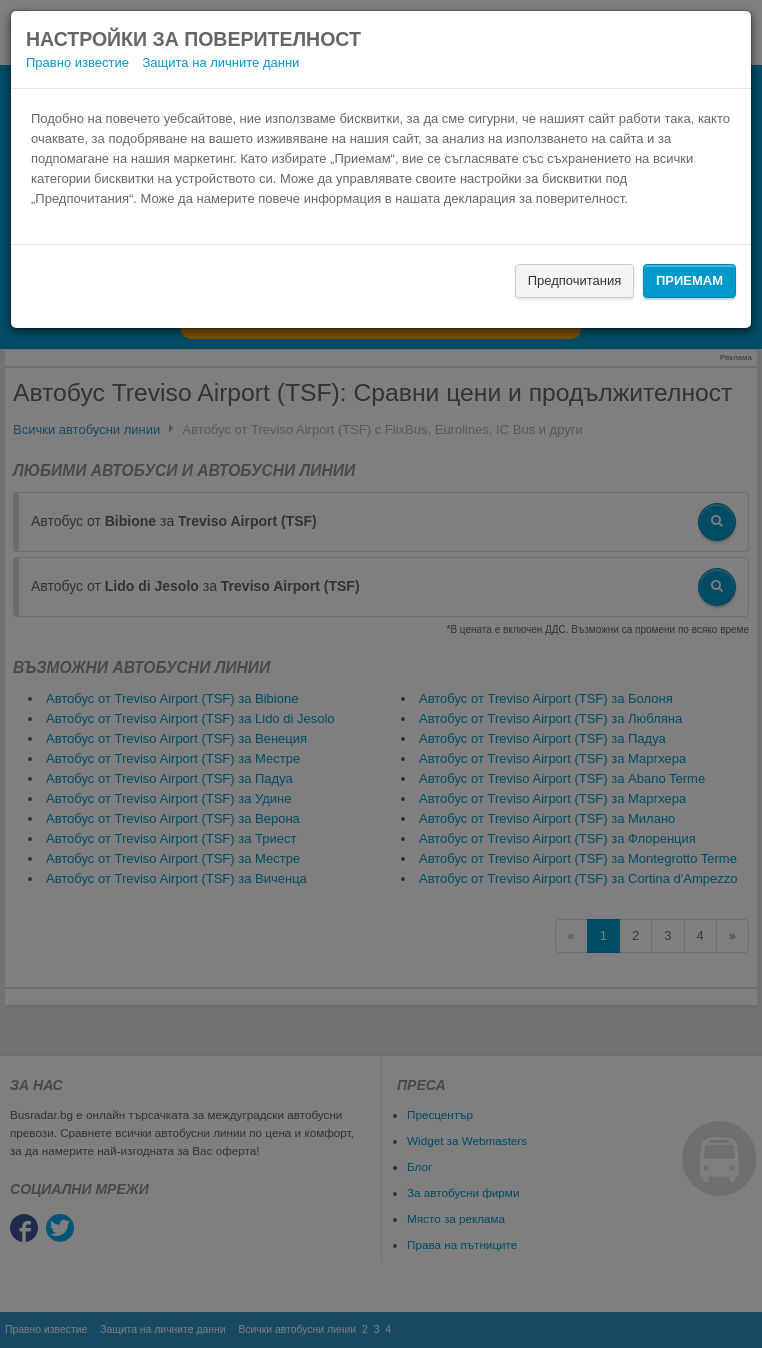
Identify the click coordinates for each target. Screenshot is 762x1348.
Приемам (689, 280)
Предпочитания (575, 280)
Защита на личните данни (221, 62)
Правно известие (77, 62)
